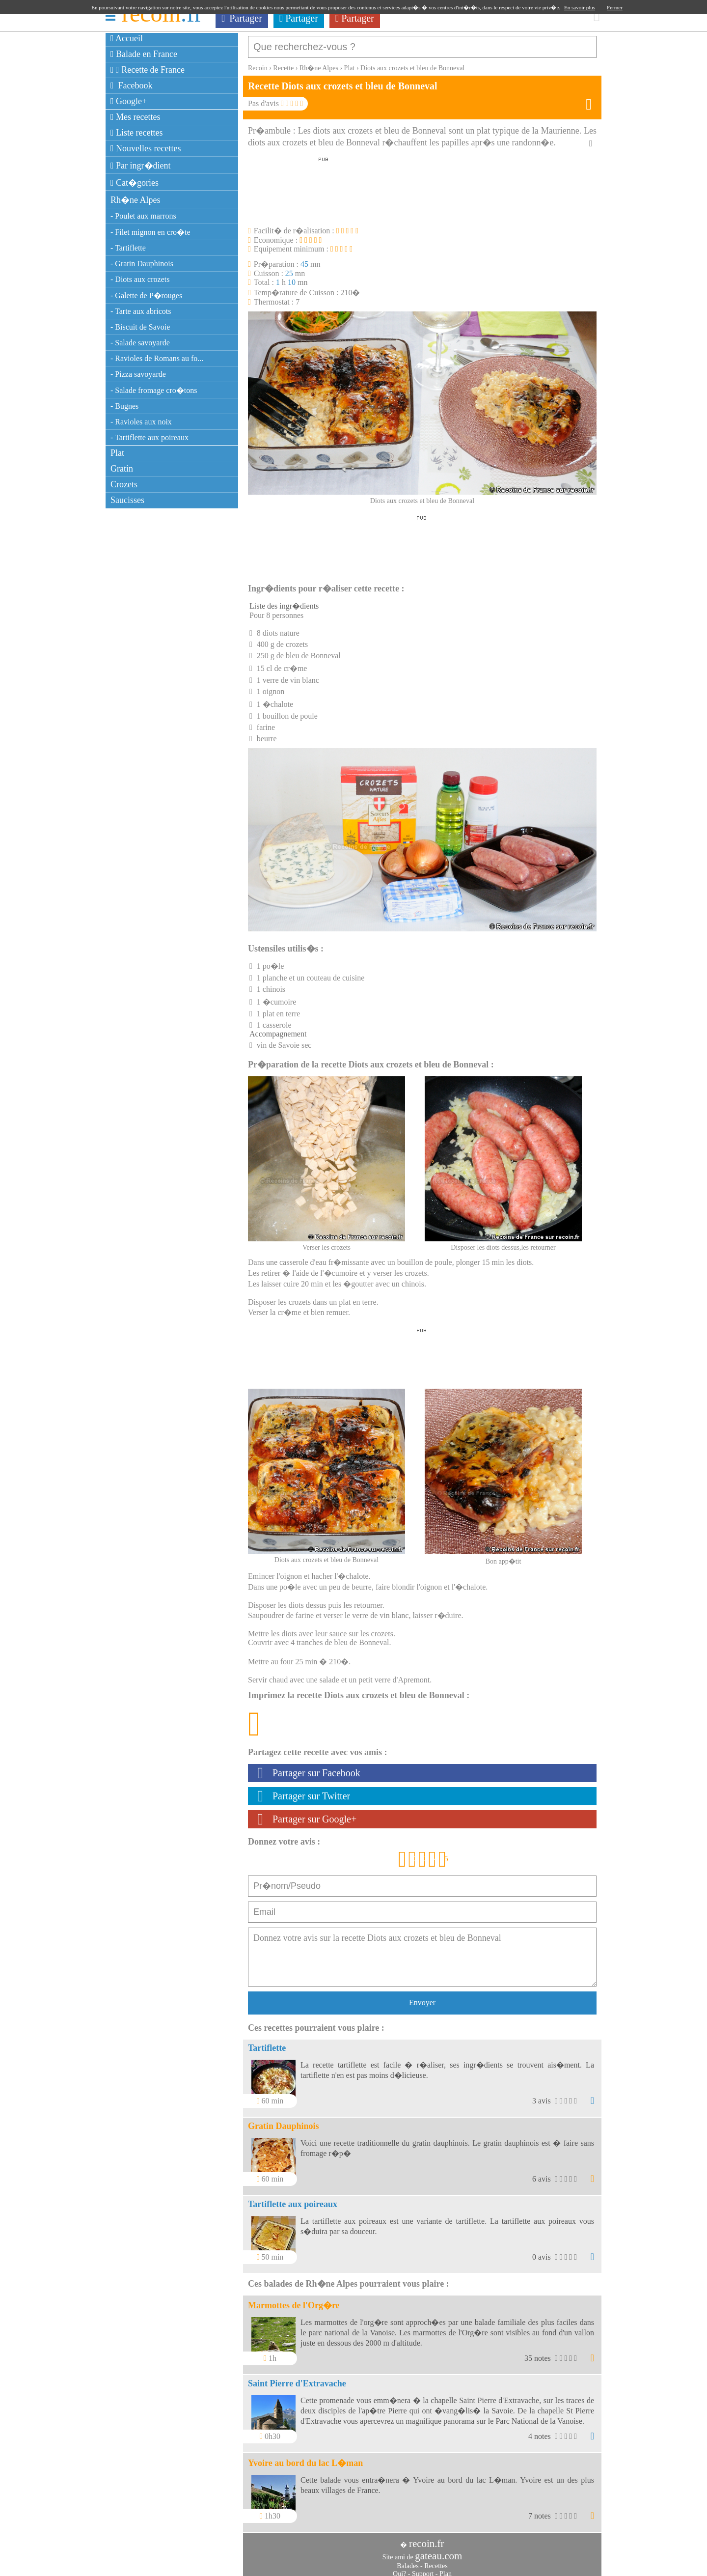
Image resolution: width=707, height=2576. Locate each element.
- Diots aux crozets (139, 279)
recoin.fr (426, 2539)
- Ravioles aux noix (141, 422)
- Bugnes (124, 406)
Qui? (399, 2569)
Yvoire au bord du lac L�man (305, 2458)
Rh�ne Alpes (135, 200)
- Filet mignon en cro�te (150, 232)
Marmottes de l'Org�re (294, 2300)
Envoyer (422, 1997)
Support (423, 2569)
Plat (117, 453)
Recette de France (147, 70)
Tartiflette (267, 2043)
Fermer (615, 7)
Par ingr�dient (140, 165)
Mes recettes (135, 117)
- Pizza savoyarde (138, 374)
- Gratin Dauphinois (141, 263)
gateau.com (438, 2551)
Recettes (435, 2561)
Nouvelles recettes (145, 148)
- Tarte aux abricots (140, 311)
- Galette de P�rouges (146, 295)
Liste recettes (136, 133)
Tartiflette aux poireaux (292, 2199)
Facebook (131, 85)
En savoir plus (579, 7)
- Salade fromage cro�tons (153, 390)
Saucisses (127, 500)
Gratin (121, 469)
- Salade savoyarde (140, 342)
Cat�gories (134, 183)
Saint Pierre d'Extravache (297, 2378)
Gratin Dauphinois (283, 2121)
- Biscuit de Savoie (140, 327)
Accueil (126, 38)
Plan (445, 2569)
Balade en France (143, 54)
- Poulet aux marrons (143, 216)
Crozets (123, 484)
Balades (407, 2561)
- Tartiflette (128, 248)
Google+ (128, 101)
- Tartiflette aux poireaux (149, 437)
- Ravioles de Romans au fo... (156, 358)
